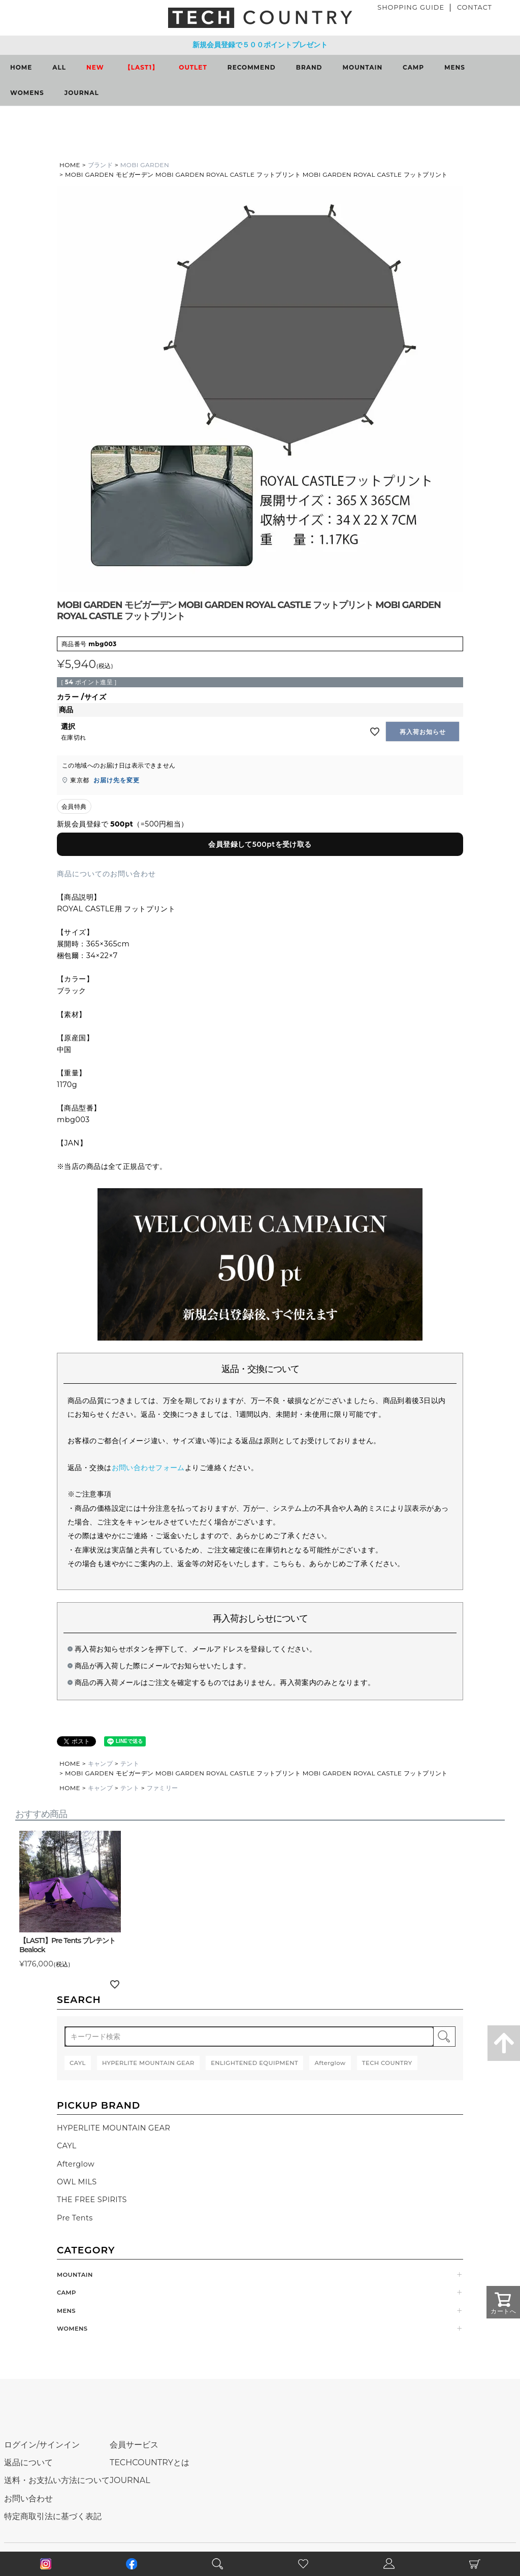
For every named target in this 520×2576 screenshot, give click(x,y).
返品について (28, 2462)
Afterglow (75, 2164)
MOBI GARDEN (144, 165)
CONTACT (474, 7)
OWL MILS (77, 2181)
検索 (444, 2036)
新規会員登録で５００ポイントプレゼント (260, 44)
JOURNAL (81, 93)
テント (129, 1763)
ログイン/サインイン (42, 2445)
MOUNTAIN (363, 67)
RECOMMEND (252, 67)
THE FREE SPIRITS (92, 2199)
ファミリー (162, 1788)
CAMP (413, 67)
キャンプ (100, 1763)
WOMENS (27, 93)
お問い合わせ (28, 2498)
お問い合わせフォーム (148, 1467)
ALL (59, 67)
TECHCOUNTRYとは (149, 2462)
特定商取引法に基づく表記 (53, 2516)
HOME (21, 67)
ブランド (100, 165)
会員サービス (134, 2445)
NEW (95, 67)
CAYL (67, 2145)
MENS (454, 67)
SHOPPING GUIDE (410, 7)
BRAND (309, 67)
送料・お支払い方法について (57, 2480)
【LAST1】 (141, 67)
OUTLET (193, 67)
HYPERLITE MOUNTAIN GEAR (113, 2128)
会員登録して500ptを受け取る (259, 844)
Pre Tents (75, 2217)
